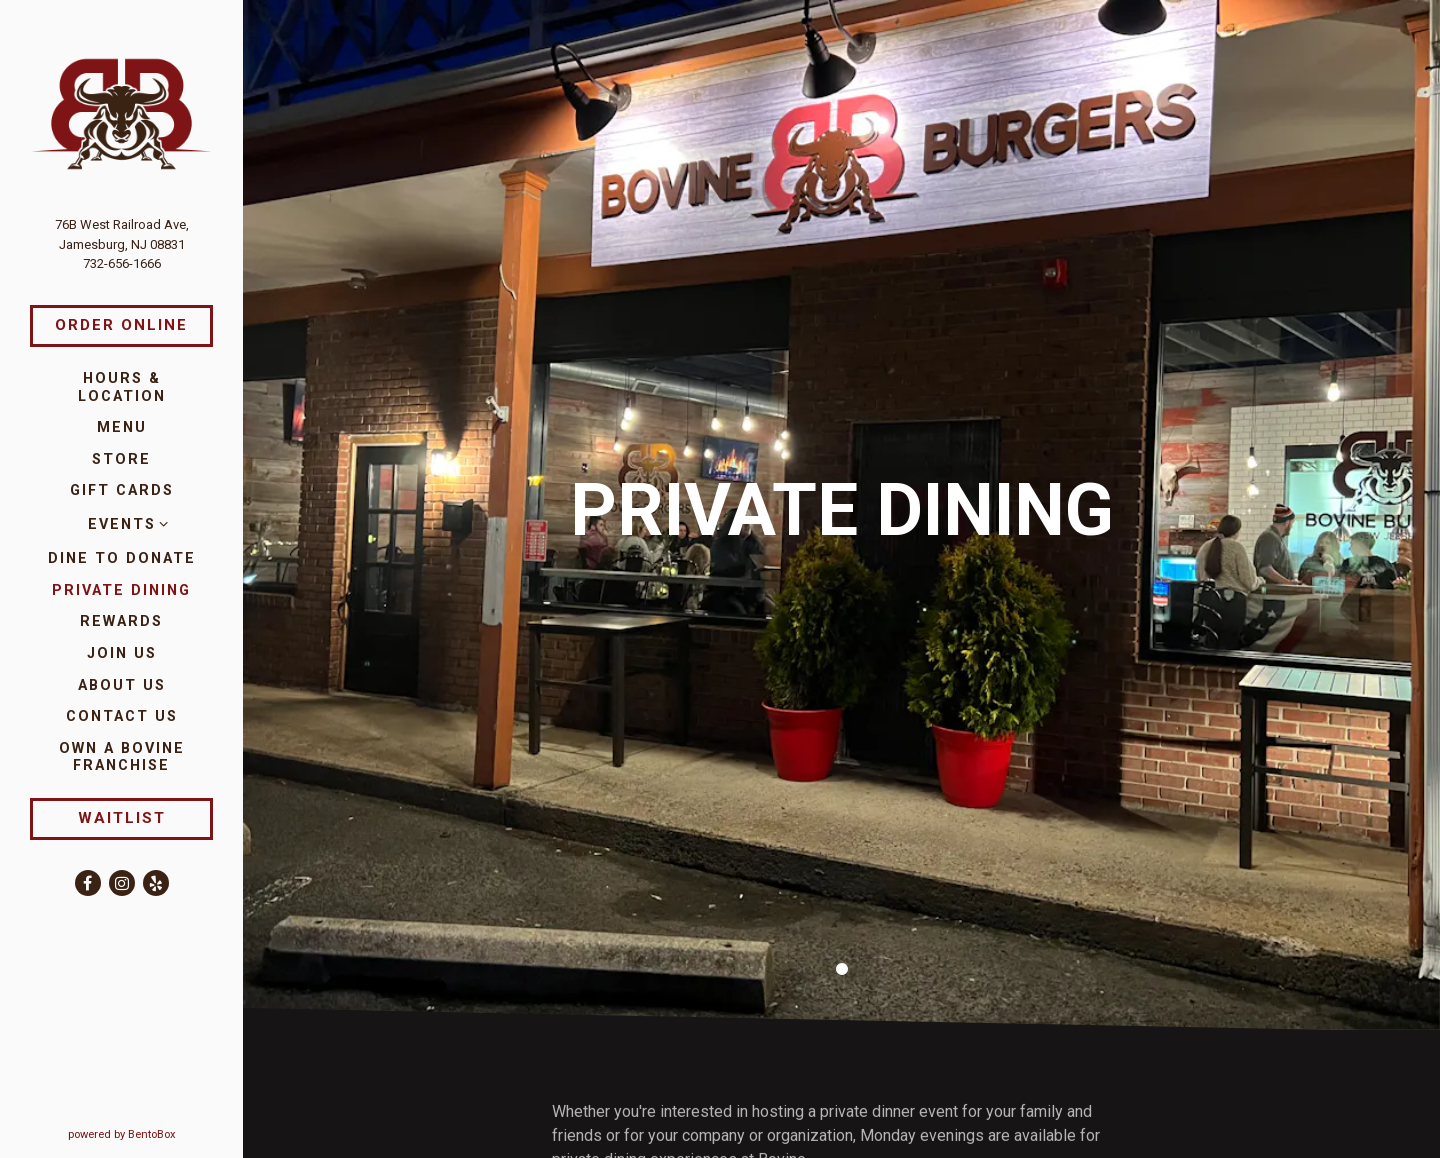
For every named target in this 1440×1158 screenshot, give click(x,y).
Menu (122, 427)
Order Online (121, 325)
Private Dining (121, 590)
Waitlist (122, 818)
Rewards (121, 621)
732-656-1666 (122, 263)
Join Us (122, 653)
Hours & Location (122, 387)
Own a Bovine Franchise (136, 757)
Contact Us (122, 716)
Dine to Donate (122, 558)
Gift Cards (122, 490)
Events (122, 524)
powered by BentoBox (156, 1133)
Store (121, 459)
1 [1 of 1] (842, 925)
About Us (122, 685)
